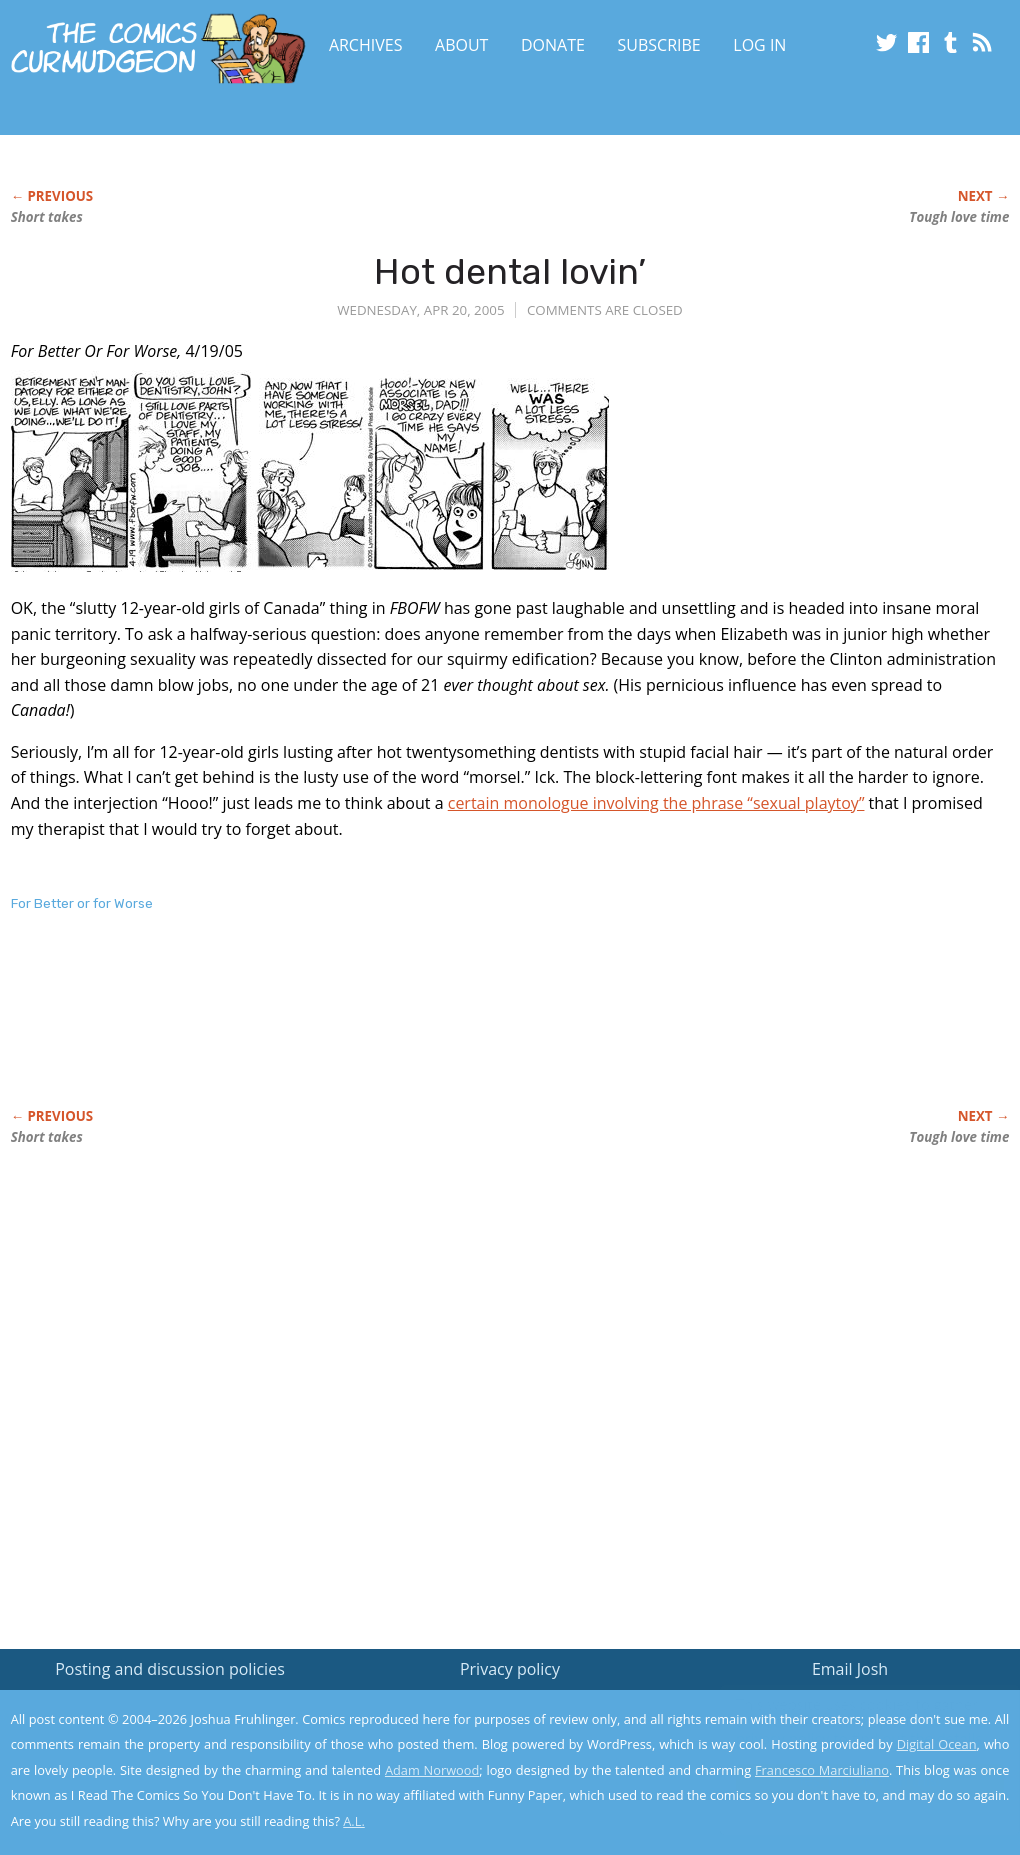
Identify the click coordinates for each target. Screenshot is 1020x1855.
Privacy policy (510, 1669)
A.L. (354, 1821)
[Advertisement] (375, 1031)
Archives (366, 45)
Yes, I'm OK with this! (850, 1780)
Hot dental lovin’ (510, 271)
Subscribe (659, 45)
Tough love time (959, 217)
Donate (553, 45)
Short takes (47, 217)
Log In (759, 45)
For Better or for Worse (82, 903)
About (461, 45)
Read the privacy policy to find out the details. (841, 1730)
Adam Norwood (432, 1770)
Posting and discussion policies (170, 1669)
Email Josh (850, 1669)
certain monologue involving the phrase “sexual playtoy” (656, 803)
